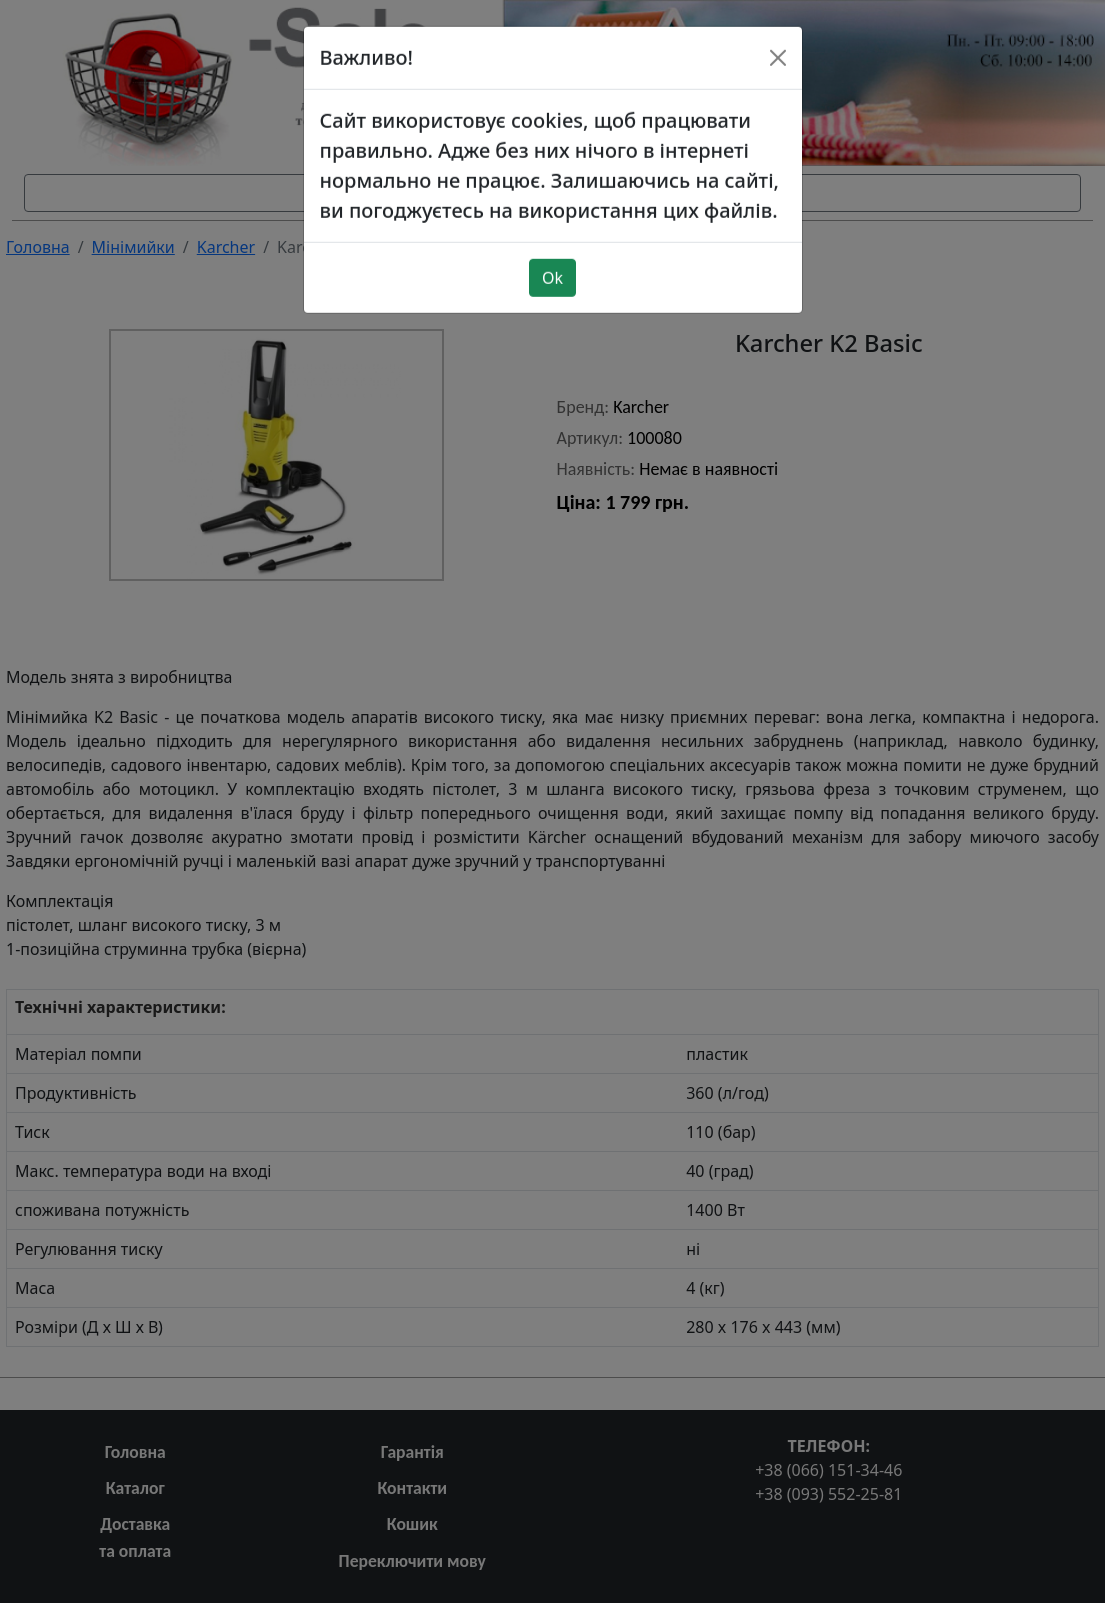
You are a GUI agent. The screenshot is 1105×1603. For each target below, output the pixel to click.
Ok (552, 235)
